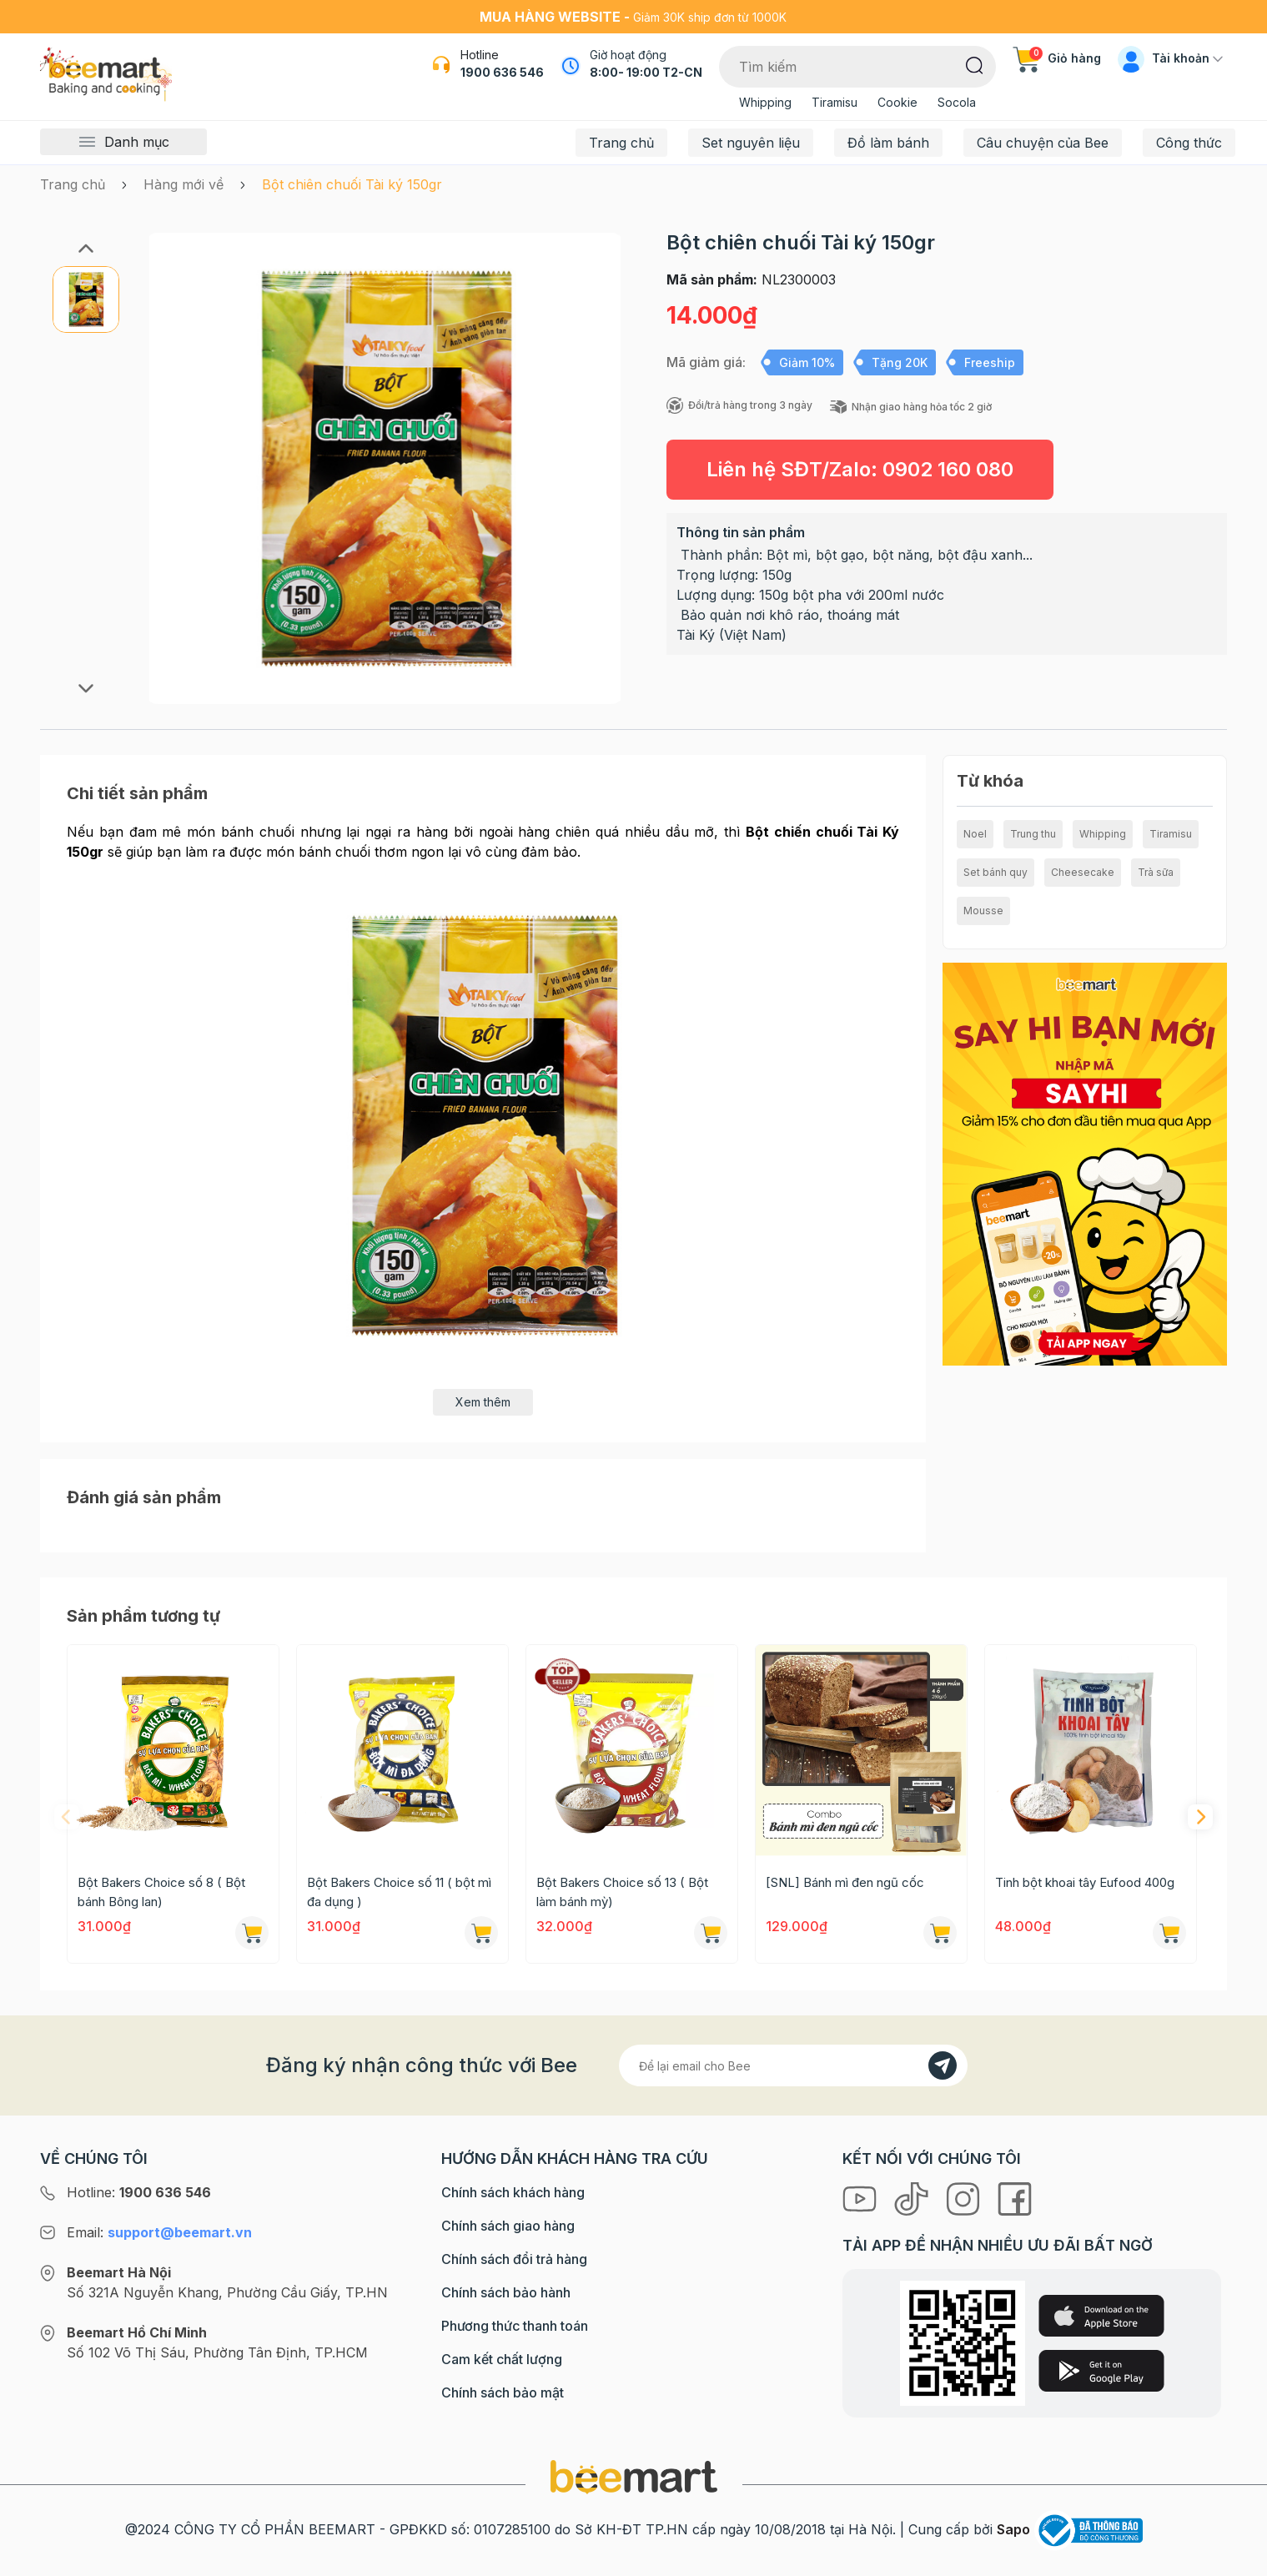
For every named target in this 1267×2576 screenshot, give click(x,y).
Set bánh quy (995, 872)
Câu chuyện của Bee (1043, 142)
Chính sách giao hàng (508, 2225)
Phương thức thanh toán (514, 2325)
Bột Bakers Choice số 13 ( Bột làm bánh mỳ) (622, 1891)
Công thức (1189, 142)
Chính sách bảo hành (506, 2292)
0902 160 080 (947, 469)
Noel (975, 834)
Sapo (1013, 2529)
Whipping (765, 102)
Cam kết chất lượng (501, 2359)
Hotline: (139, 2192)
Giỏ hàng (1057, 58)
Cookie (897, 102)
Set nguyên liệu (750, 142)
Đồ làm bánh (888, 142)
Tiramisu (834, 102)
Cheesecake (1082, 872)
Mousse (983, 910)
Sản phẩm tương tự (143, 1616)
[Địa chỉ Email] (793, 2065)
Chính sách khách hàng (513, 2192)
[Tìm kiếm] (974, 64)
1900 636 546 (502, 72)
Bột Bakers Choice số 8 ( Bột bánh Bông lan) (161, 1891)
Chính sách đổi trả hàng (514, 2259)
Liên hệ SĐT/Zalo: (859, 469)
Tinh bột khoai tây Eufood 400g (1084, 1882)
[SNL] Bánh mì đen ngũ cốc (845, 1882)
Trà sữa (1156, 872)
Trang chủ (621, 142)
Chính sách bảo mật (502, 2392)
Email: (159, 2232)
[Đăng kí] (942, 2065)
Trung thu (1033, 834)
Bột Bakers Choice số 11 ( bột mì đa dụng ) (399, 1891)
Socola (957, 102)
